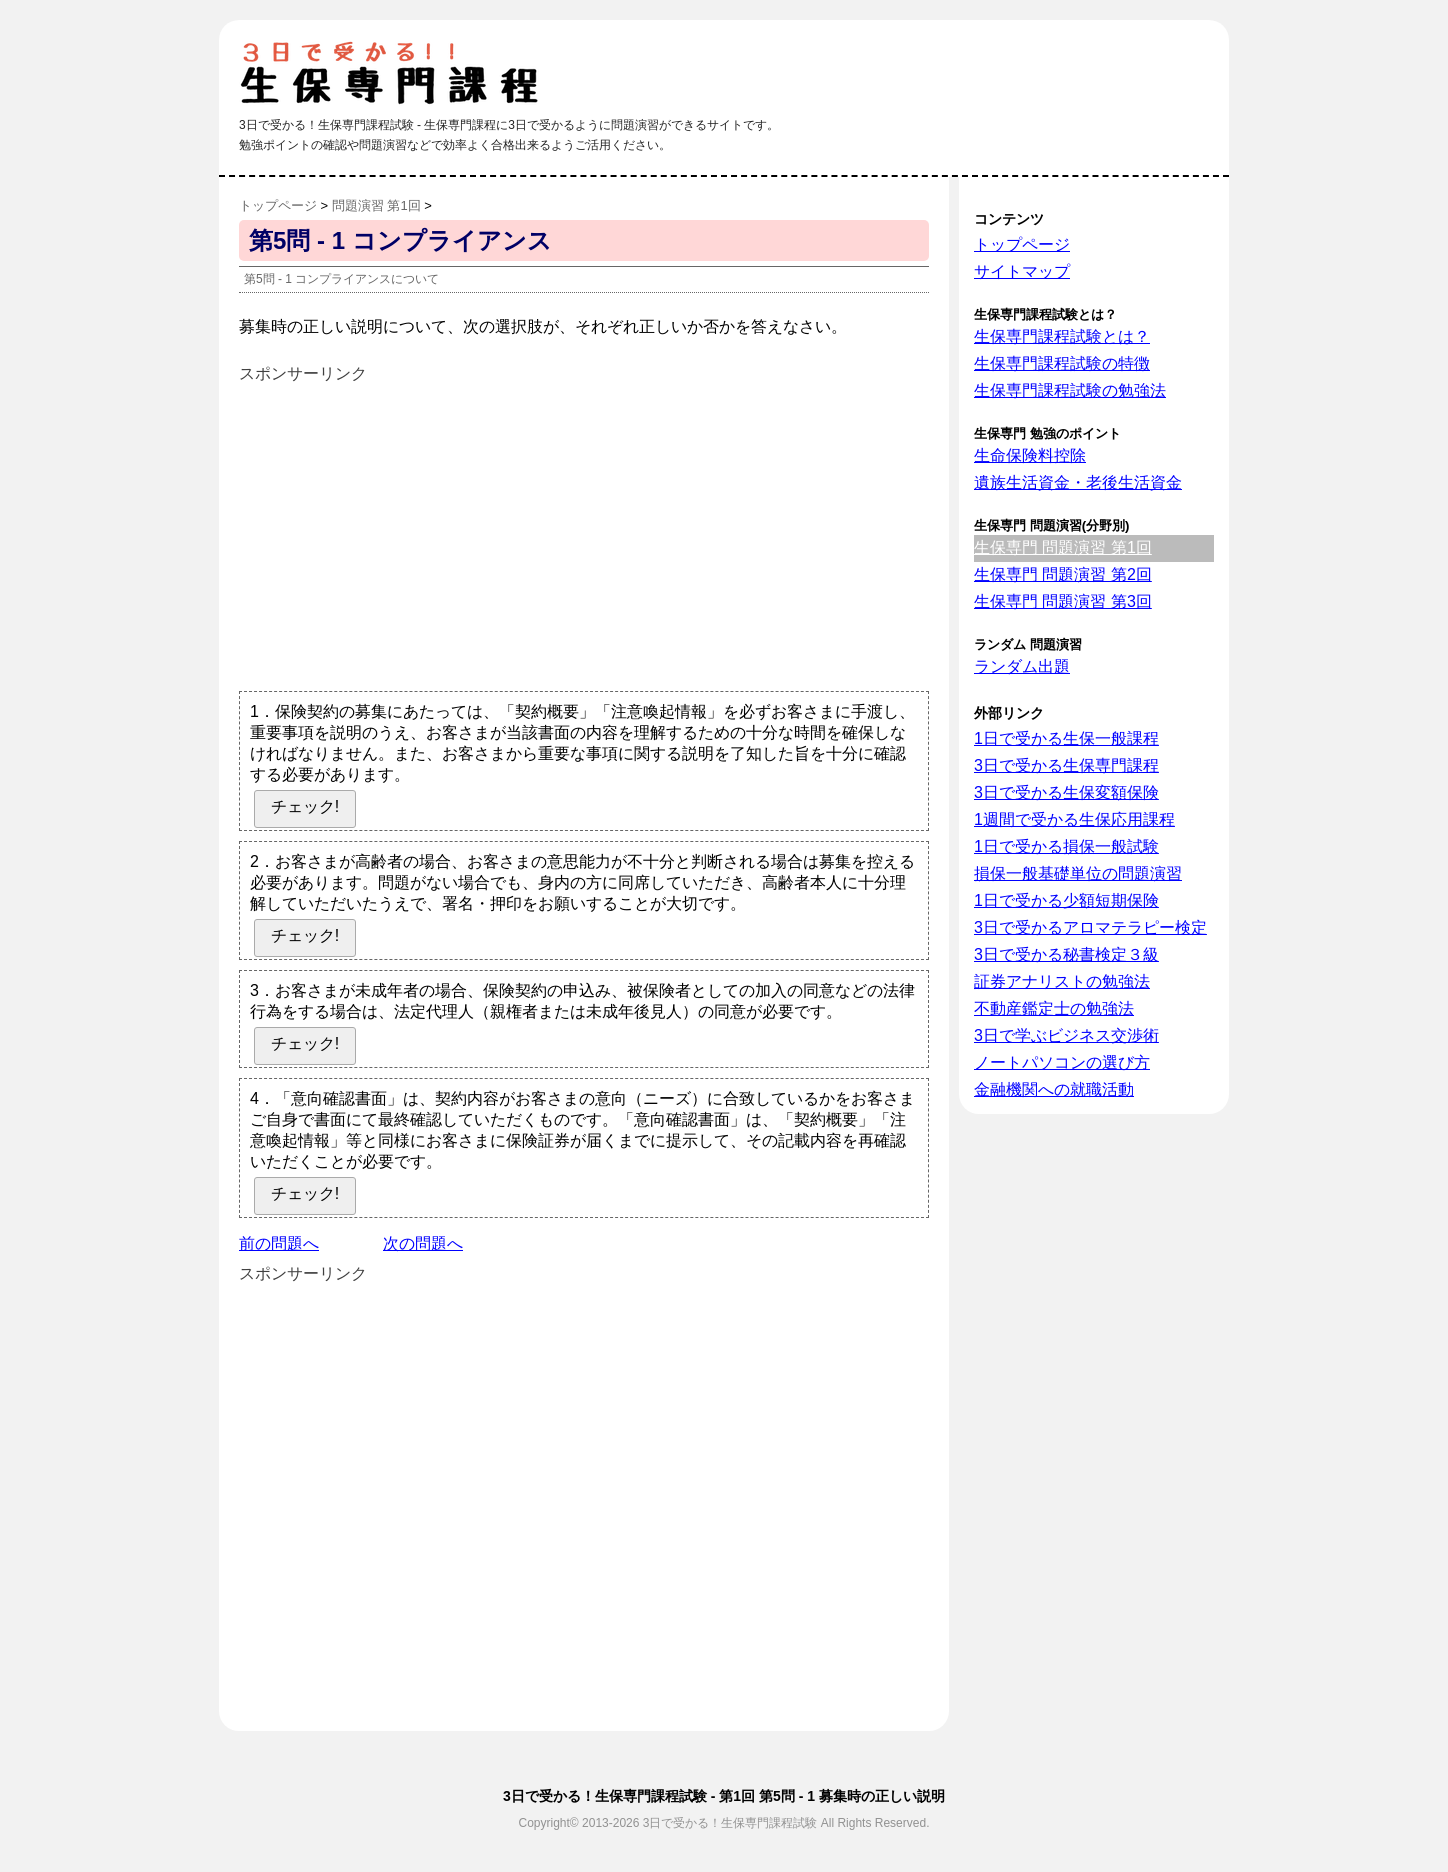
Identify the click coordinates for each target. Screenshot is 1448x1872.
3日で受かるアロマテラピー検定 (1090, 927)
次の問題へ (423, 1243)
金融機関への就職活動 (1054, 1089)
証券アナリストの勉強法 (1062, 981)
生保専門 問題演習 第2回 (1063, 574)
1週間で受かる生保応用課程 (1074, 819)
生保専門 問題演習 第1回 (1063, 547)
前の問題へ (279, 1243)
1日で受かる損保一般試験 (1066, 846)
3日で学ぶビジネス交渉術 (1066, 1035)
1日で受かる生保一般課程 (1066, 738)
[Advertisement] (407, 527)
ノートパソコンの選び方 (1062, 1062)
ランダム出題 (1022, 666)
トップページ (1022, 244)
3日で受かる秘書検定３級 (1066, 954)
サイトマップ (1022, 271)
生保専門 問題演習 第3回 (1063, 601)
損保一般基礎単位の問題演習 (1078, 873)
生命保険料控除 (1030, 455)
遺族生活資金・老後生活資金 (1078, 482)
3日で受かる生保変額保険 (1066, 792)
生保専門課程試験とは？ (1062, 336)
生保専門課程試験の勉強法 (1070, 390)
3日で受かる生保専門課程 (1066, 765)
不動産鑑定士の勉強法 (1054, 1008)
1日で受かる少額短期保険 (1066, 900)
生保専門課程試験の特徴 (1062, 363)
